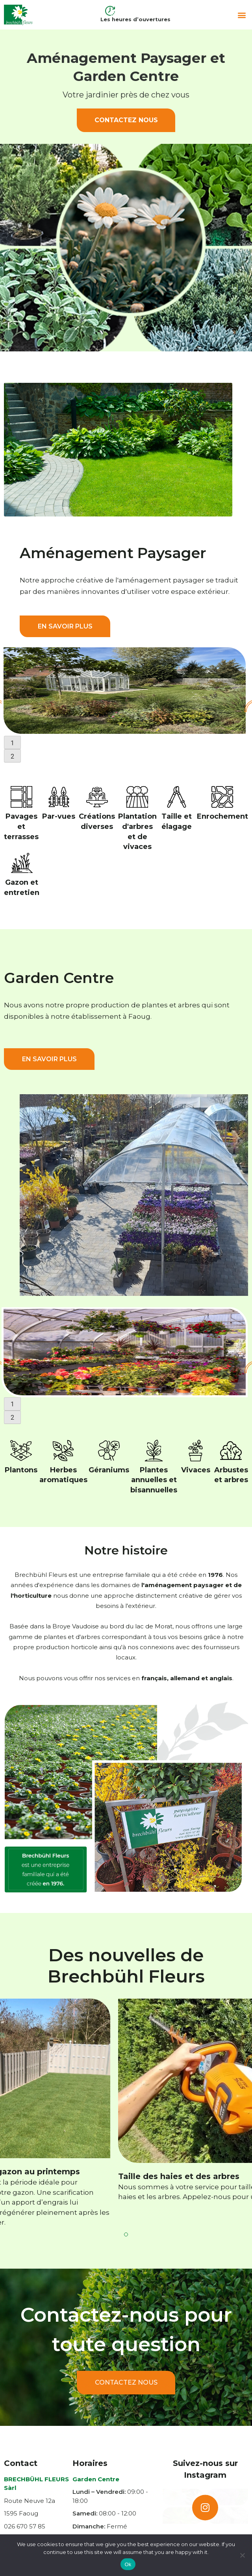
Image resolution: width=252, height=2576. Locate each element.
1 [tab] (12, 743)
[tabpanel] (125, 691)
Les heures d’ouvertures (135, 19)
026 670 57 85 (24, 2526)
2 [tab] (12, 756)
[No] (242, 2555)
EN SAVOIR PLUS (65, 626)
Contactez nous (126, 120)
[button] (241, 14)
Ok (127, 2564)
